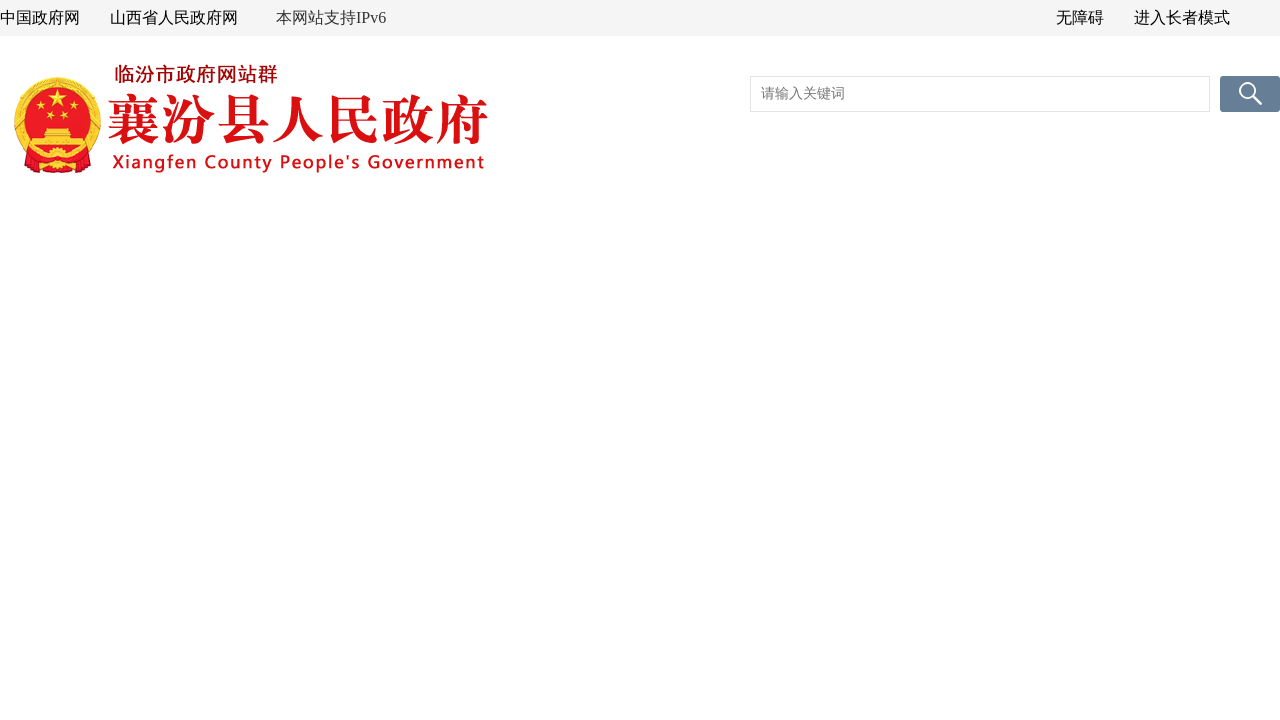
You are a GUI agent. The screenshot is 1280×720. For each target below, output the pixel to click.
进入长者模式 (1182, 17)
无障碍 (1080, 17)
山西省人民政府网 (174, 17)
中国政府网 (40, 17)
